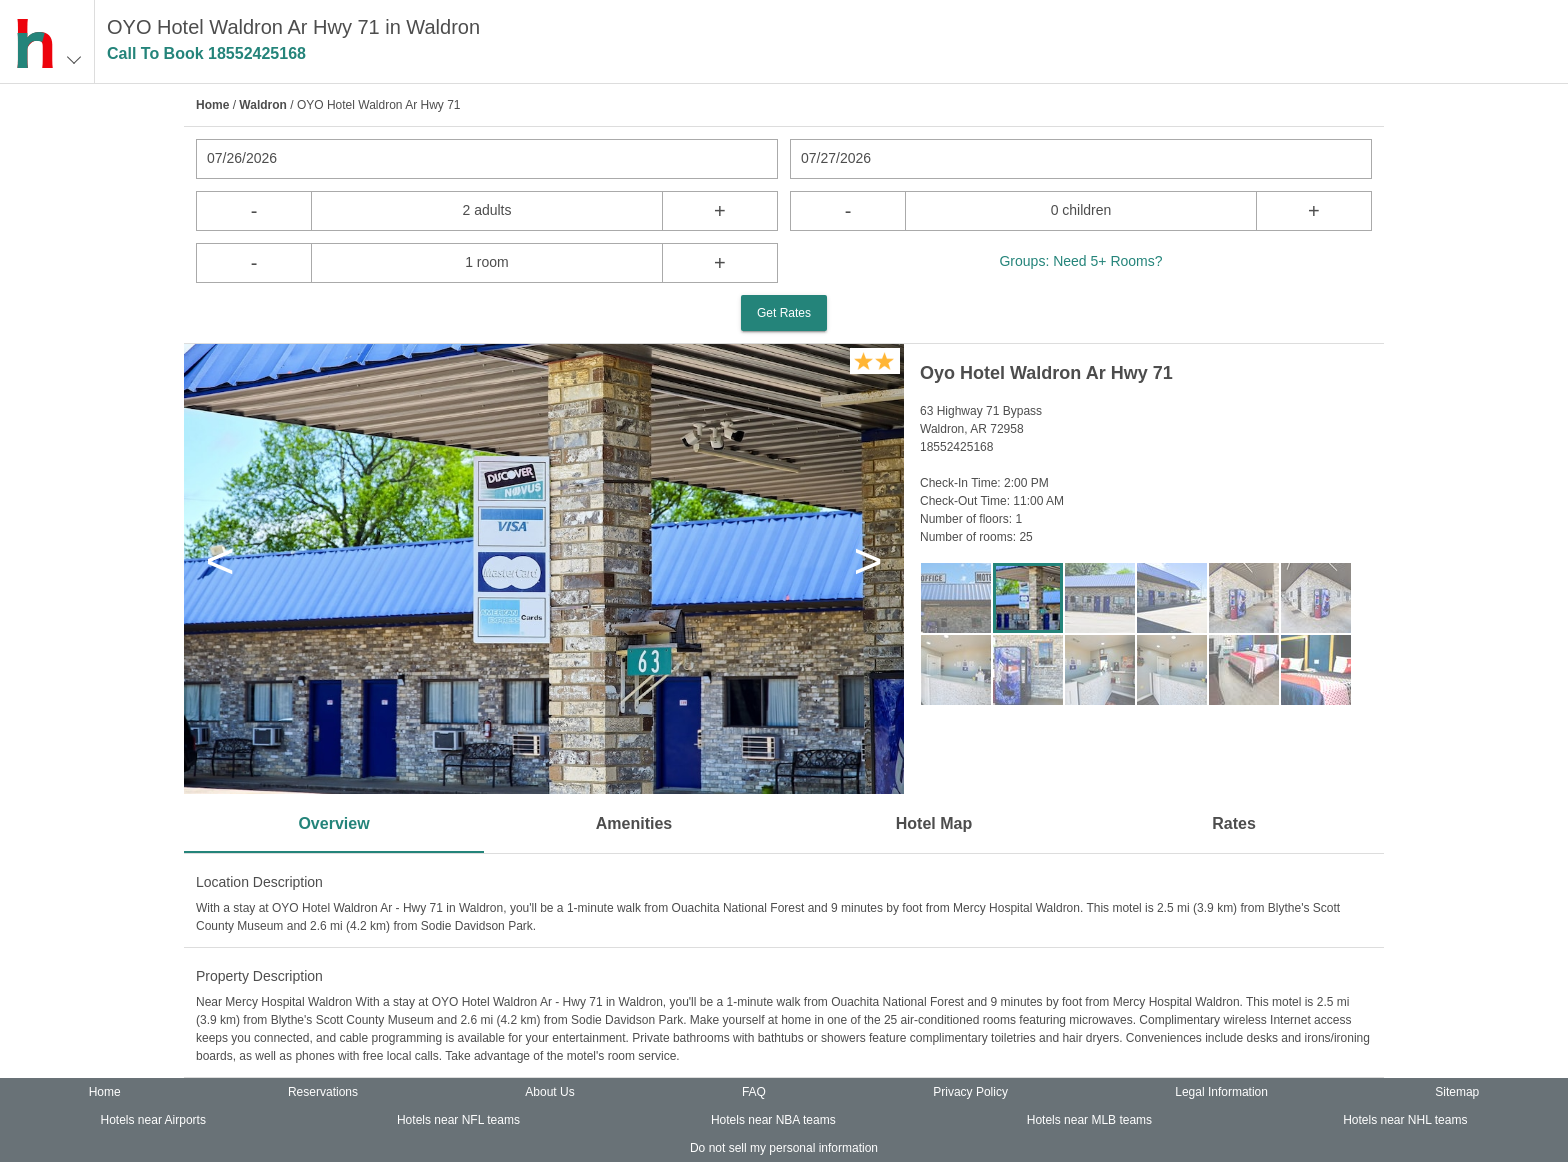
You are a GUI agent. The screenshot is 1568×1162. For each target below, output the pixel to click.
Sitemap (1457, 1092)
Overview (333, 823)
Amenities (634, 823)
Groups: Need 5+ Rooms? (1080, 261)
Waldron (263, 105)
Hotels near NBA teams (773, 1120)
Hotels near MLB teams (1089, 1120)
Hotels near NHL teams (1405, 1120)
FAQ (754, 1092)
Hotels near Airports (153, 1120)
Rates (1234, 823)
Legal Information (1221, 1092)
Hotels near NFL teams (458, 1120)
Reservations (323, 1092)
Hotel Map (934, 823)
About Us (549, 1092)
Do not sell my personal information (784, 1148)
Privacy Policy (970, 1092)
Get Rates (784, 313)
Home (212, 105)
